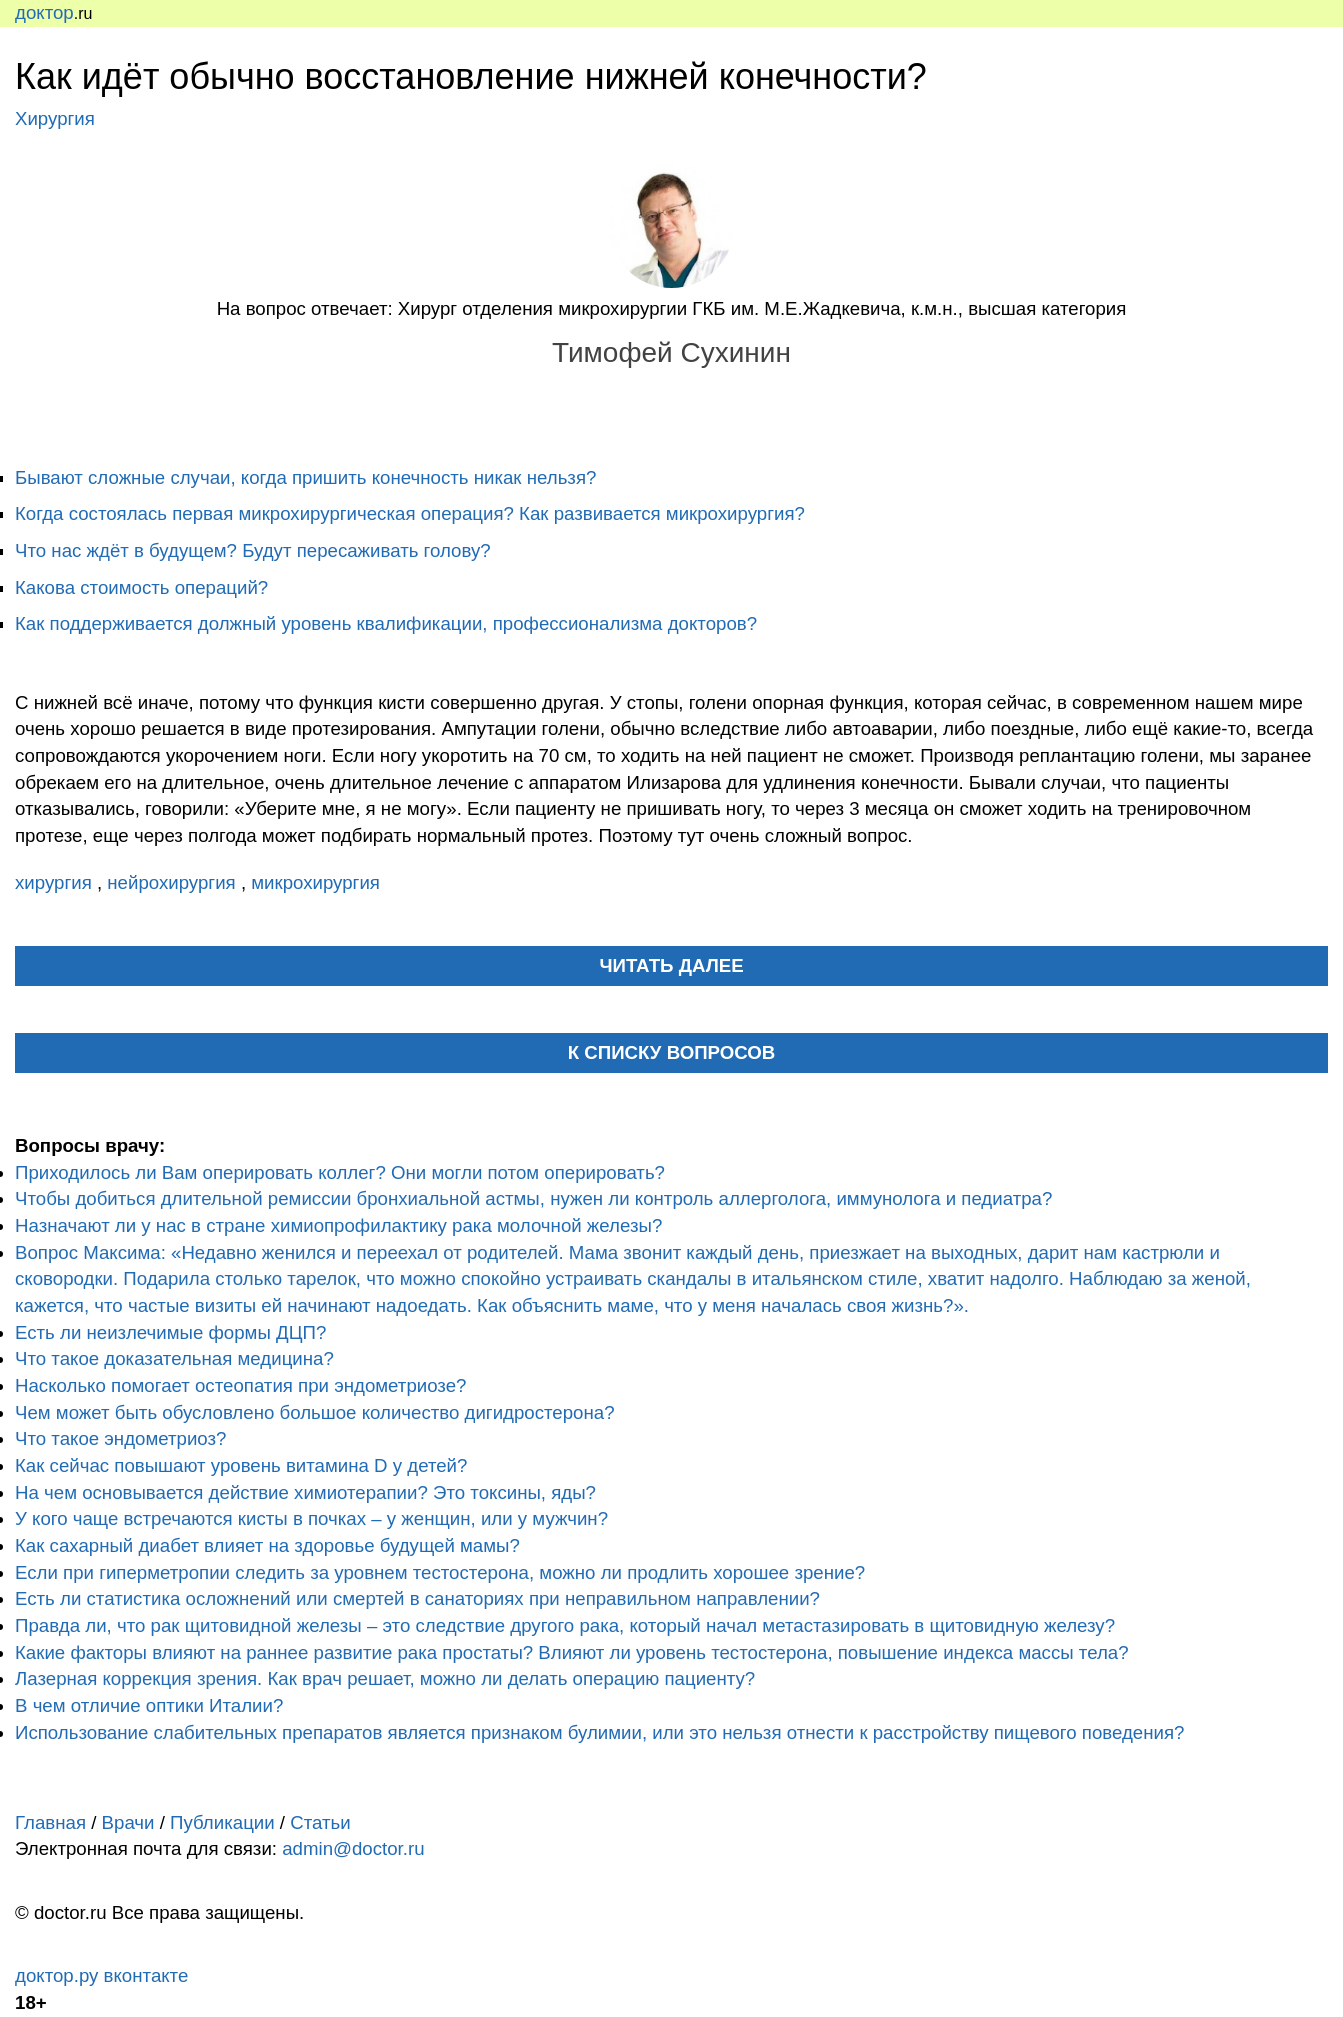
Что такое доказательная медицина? (174, 1358)
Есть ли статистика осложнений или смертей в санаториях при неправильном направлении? (417, 1598)
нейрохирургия (174, 882)
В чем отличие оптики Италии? (149, 1705)
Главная (50, 1822)
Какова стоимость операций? (141, 587)
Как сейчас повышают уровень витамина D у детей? (241, 1465)
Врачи (128, 1822)
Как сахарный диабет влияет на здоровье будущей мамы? (267, 1545)
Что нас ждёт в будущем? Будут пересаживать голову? (253, 550)
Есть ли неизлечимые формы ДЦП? (170, 1332)
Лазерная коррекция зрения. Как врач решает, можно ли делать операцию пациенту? (385, 1678)
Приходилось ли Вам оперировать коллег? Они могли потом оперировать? (340, 1172)
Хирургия (55, 118)
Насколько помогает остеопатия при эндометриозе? (240, 1385)
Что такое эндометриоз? (120, 1438)
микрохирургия (315, 882)
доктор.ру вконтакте (101, 1975)
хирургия (56, 882)
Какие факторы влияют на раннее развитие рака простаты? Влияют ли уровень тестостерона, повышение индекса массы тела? (572, 1652)
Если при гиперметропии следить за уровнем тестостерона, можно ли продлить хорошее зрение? (440, 1572)
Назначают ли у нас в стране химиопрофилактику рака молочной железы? (338, 1225)
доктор (44, 12)
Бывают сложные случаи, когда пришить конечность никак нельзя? (305, 477)
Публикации (222, 1822)
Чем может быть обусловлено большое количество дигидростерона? (315, 1412)
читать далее (671, 965)
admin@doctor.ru (353, 1848)
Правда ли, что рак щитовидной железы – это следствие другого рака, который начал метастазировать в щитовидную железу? (565, 1625)
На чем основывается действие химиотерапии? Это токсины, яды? (305, 1492)
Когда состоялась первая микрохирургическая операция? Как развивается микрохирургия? (410, 513)
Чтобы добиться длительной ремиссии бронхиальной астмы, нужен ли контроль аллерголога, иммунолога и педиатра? (533, 1198)
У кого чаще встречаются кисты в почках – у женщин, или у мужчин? (311, 1518)
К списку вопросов (672, 1052)
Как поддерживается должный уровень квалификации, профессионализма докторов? (386, 623)
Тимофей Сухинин (671, 352)
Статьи (320, 1822)
